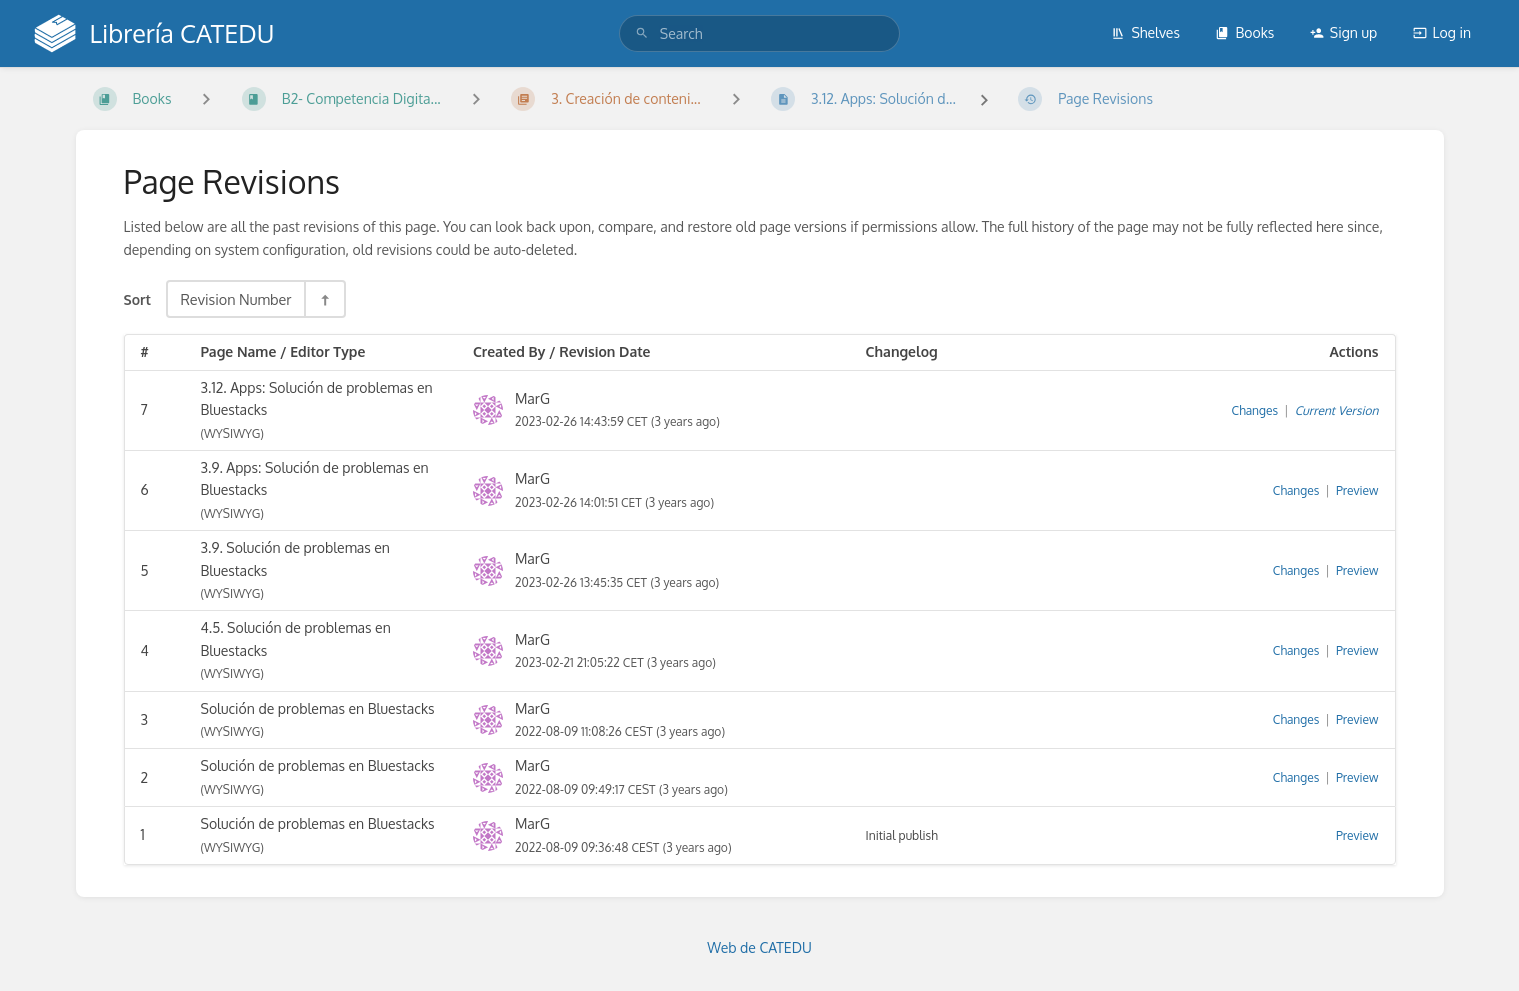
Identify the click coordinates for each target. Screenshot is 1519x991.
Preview (1357, 490)
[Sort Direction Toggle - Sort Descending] (324, 299)
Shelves (1145, 32)
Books (1244, 32)
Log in (1442, 32)
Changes (1255, 410)
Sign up (1343, 32)
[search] (759, 33)
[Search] (642, 33)
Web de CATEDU (759, 947)
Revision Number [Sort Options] (235, 299)
